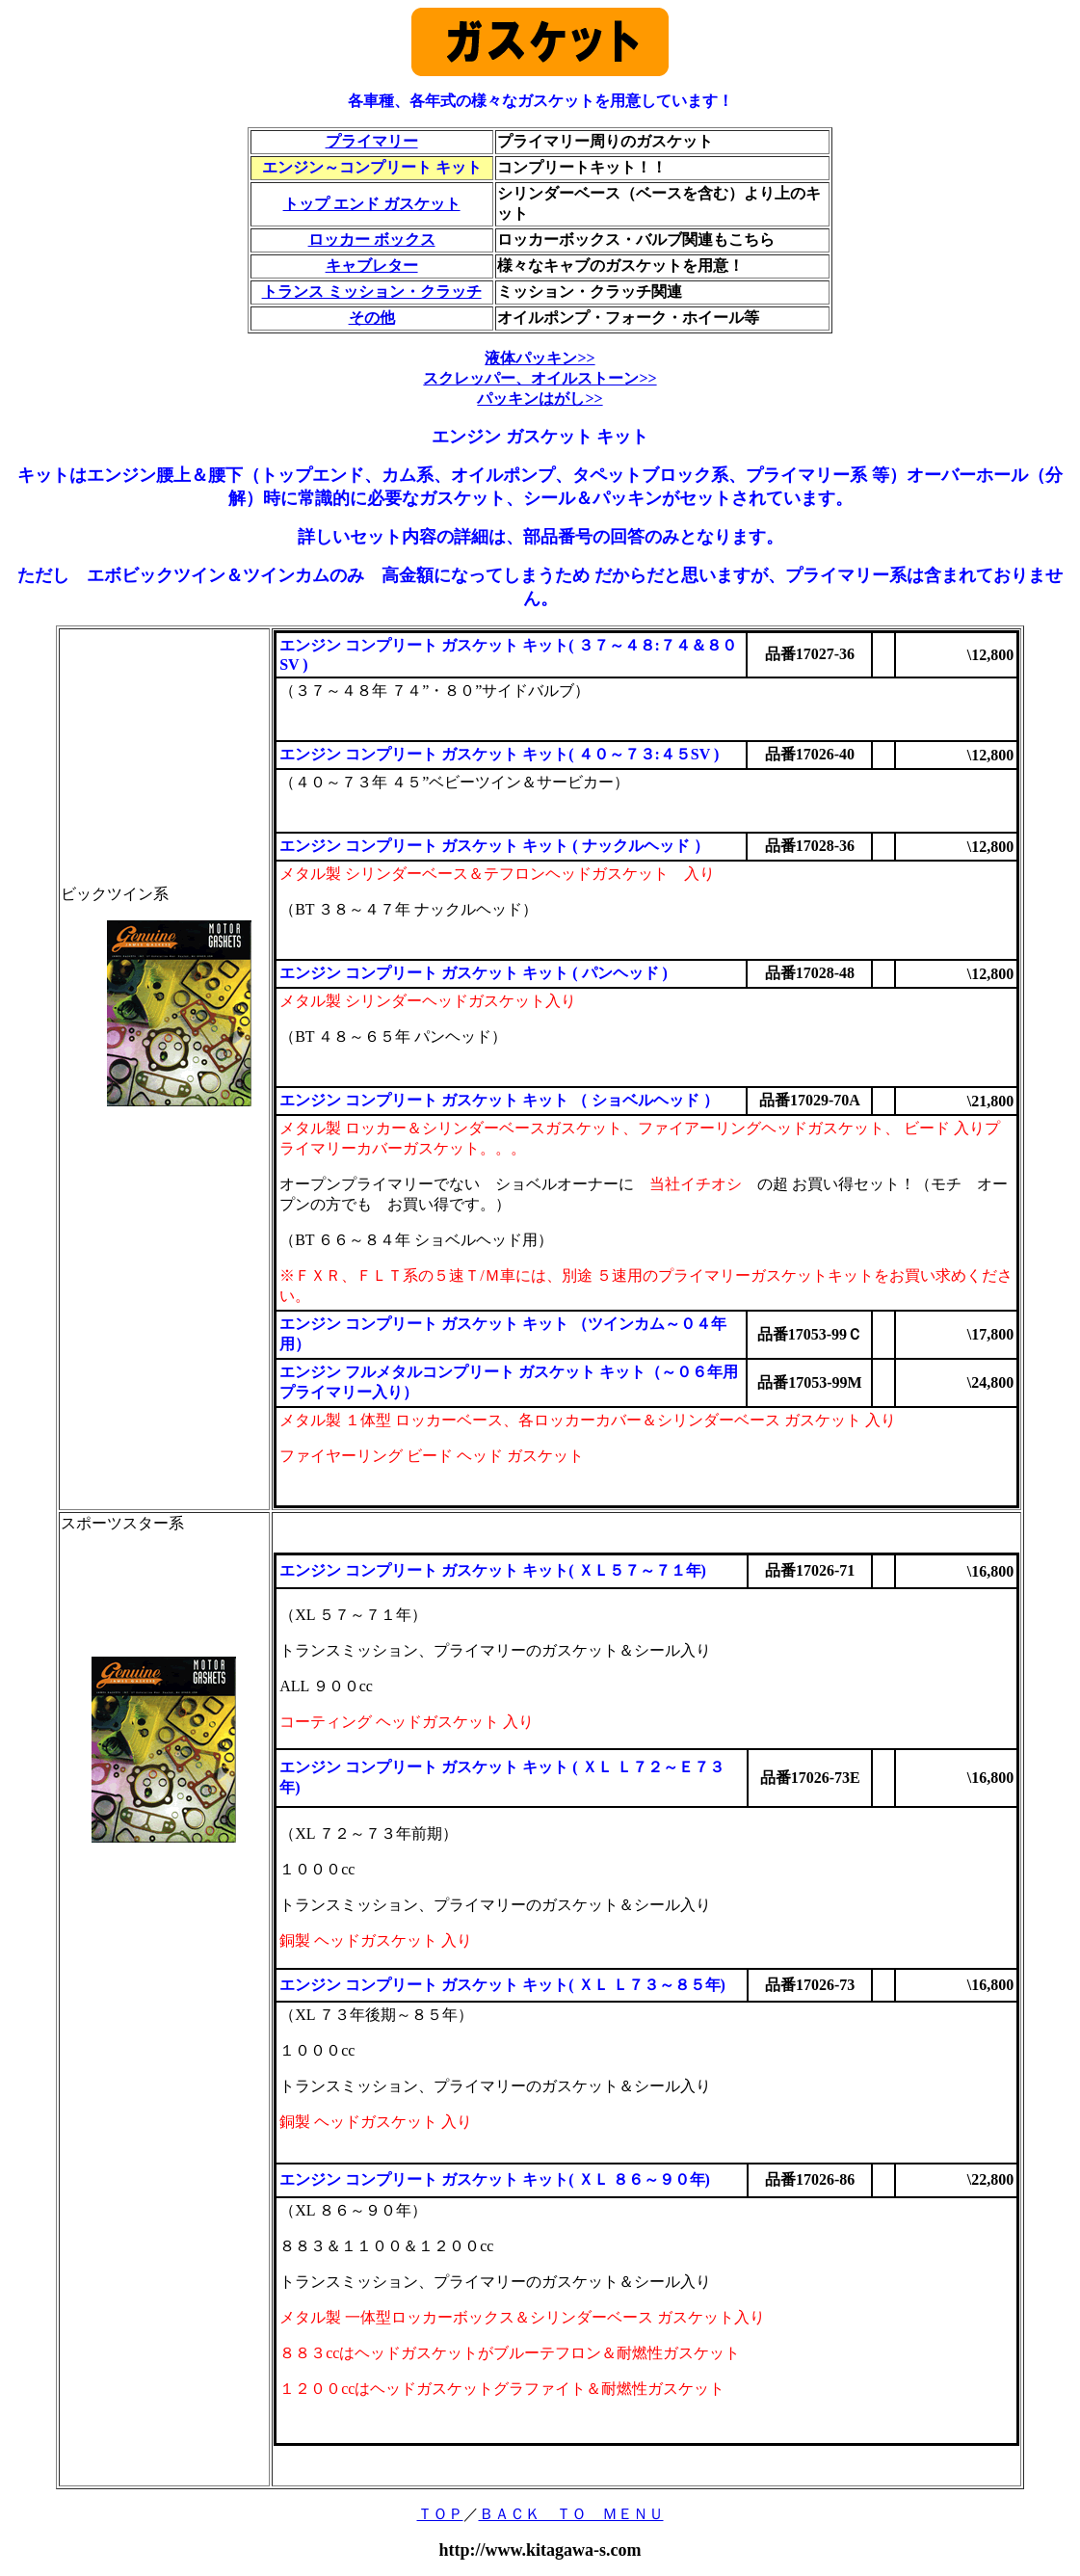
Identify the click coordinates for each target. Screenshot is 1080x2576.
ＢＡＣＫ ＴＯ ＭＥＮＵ (571, 2514)
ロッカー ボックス (371, 239)
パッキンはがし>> (539, 398)
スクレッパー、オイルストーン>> (539, 378)
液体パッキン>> (539, 358)
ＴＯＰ (440, 2514)
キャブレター (372, 265)
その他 (372, 317)
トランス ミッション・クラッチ (372, 291)
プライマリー (372, 141)
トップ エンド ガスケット (372, 204)
